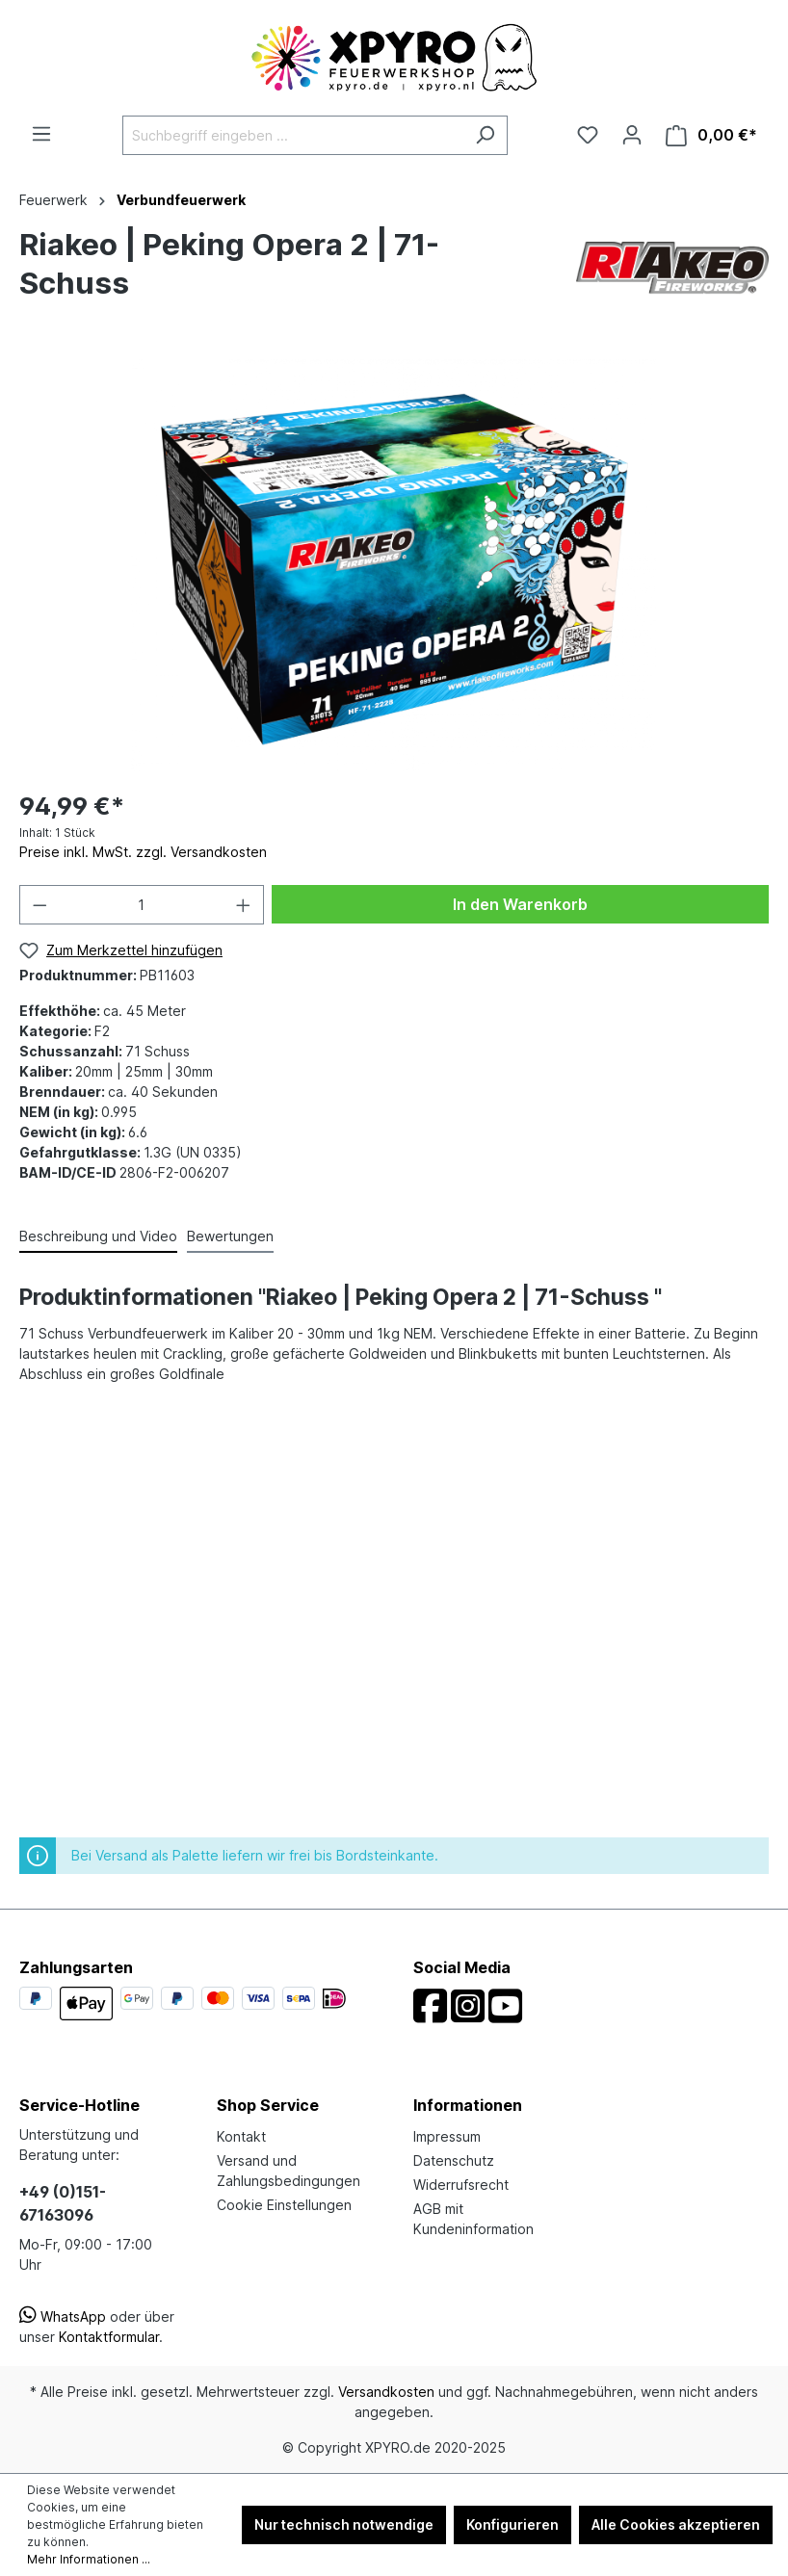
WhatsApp (62, 2316)
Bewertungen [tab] (230, 1236)
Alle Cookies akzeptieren (675, 2524)
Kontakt (241, 2136)
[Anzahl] (142, 904)
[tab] (98, 1237)
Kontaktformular (109, 2337)
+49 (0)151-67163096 (62, 2203)
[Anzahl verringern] (39, 904)
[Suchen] (485, 135)
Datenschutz (453, 2160)
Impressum (447, 2136)
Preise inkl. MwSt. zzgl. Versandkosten (143, 852)
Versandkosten (386, 2391)
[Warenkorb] (711, 135)
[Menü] (41, 134)
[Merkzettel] (587, 135)
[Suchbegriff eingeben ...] (292, 135)
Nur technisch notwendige (343, 2524)
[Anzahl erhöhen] (243, 904)
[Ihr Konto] (632, 135)
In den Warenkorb (520, 904)
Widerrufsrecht (461, 2184)
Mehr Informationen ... (88, 2559)
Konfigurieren (512, 2524)
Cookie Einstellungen (284, 2205)
